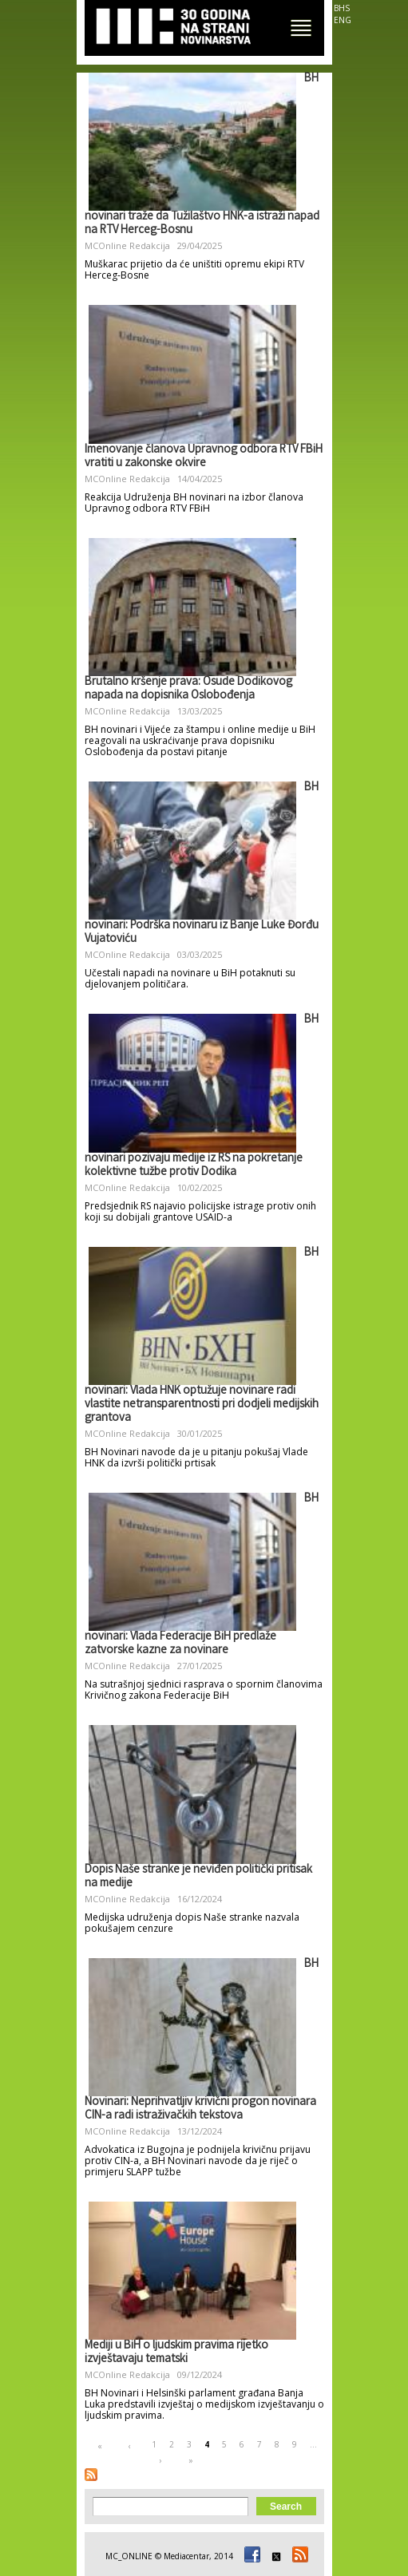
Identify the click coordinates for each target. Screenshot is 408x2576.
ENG (342, 20)
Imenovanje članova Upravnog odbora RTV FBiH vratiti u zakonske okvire (204, 457)
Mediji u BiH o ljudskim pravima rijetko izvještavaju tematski (176, 2352)
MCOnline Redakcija (127, 245)
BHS (342, 8)
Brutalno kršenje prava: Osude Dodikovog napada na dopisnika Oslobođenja (188, 689)
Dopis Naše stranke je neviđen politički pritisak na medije (198, 1877)
